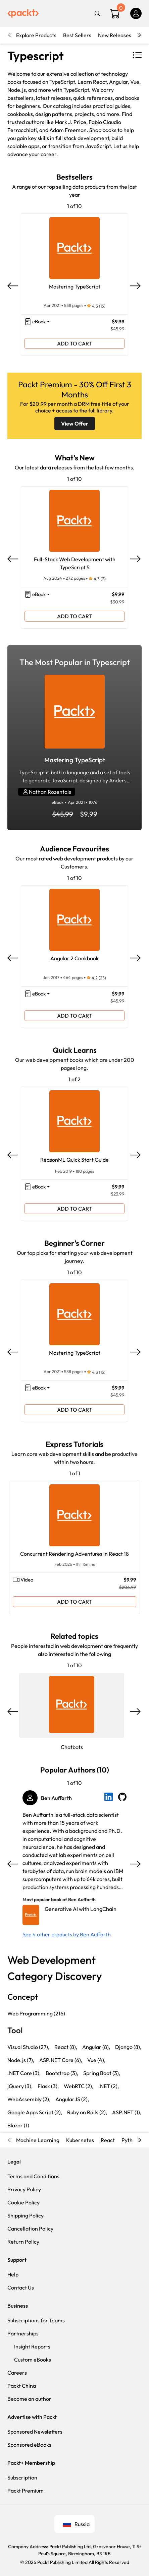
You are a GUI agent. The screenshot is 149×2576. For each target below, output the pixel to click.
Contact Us (20, 2287)
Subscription (22, 2477)
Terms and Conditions (33, 2176)
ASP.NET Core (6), (60, 2060)
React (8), (65, 2047)
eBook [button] (39, 321)
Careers (17, 2372)
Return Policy (23, 2241)
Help (12, 2274)
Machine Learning (37, 2140)
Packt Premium (25, 2490)
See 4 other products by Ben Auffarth (66, 1934)
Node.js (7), (20, 2060)
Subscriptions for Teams (36, 2320)
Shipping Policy (25, 2215)
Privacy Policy (24, 2189)
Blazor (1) (18, 2125)
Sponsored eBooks (29, 2444)
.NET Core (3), (24, 2073)
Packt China (21, 2385)
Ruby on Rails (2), (87, 2112)
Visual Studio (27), (28, 2047)
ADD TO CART (74, 343)
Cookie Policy (23, 2202)
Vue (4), (96, 2060)
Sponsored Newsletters (34, 2431)
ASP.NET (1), (126, 2112)
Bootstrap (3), (62, 2073)
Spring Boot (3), (101, 2073)
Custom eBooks (32, 2359)
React (108, 2140)
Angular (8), (96, 2047)
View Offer (74, 423)
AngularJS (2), (72, 2099)
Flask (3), (48, 2086)
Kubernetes (80, 2140)
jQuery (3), (20, 2086)
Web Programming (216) (36, 2013)
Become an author (29, 2398)
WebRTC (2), (78, 2086)
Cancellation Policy (30, 2228)
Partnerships (23, 2333)
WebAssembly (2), (28, 2099)
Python (130, 2140)
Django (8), (128, 2047)
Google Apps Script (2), (34, 2112)
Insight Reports (32, 2346)
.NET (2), (108, 2086)
